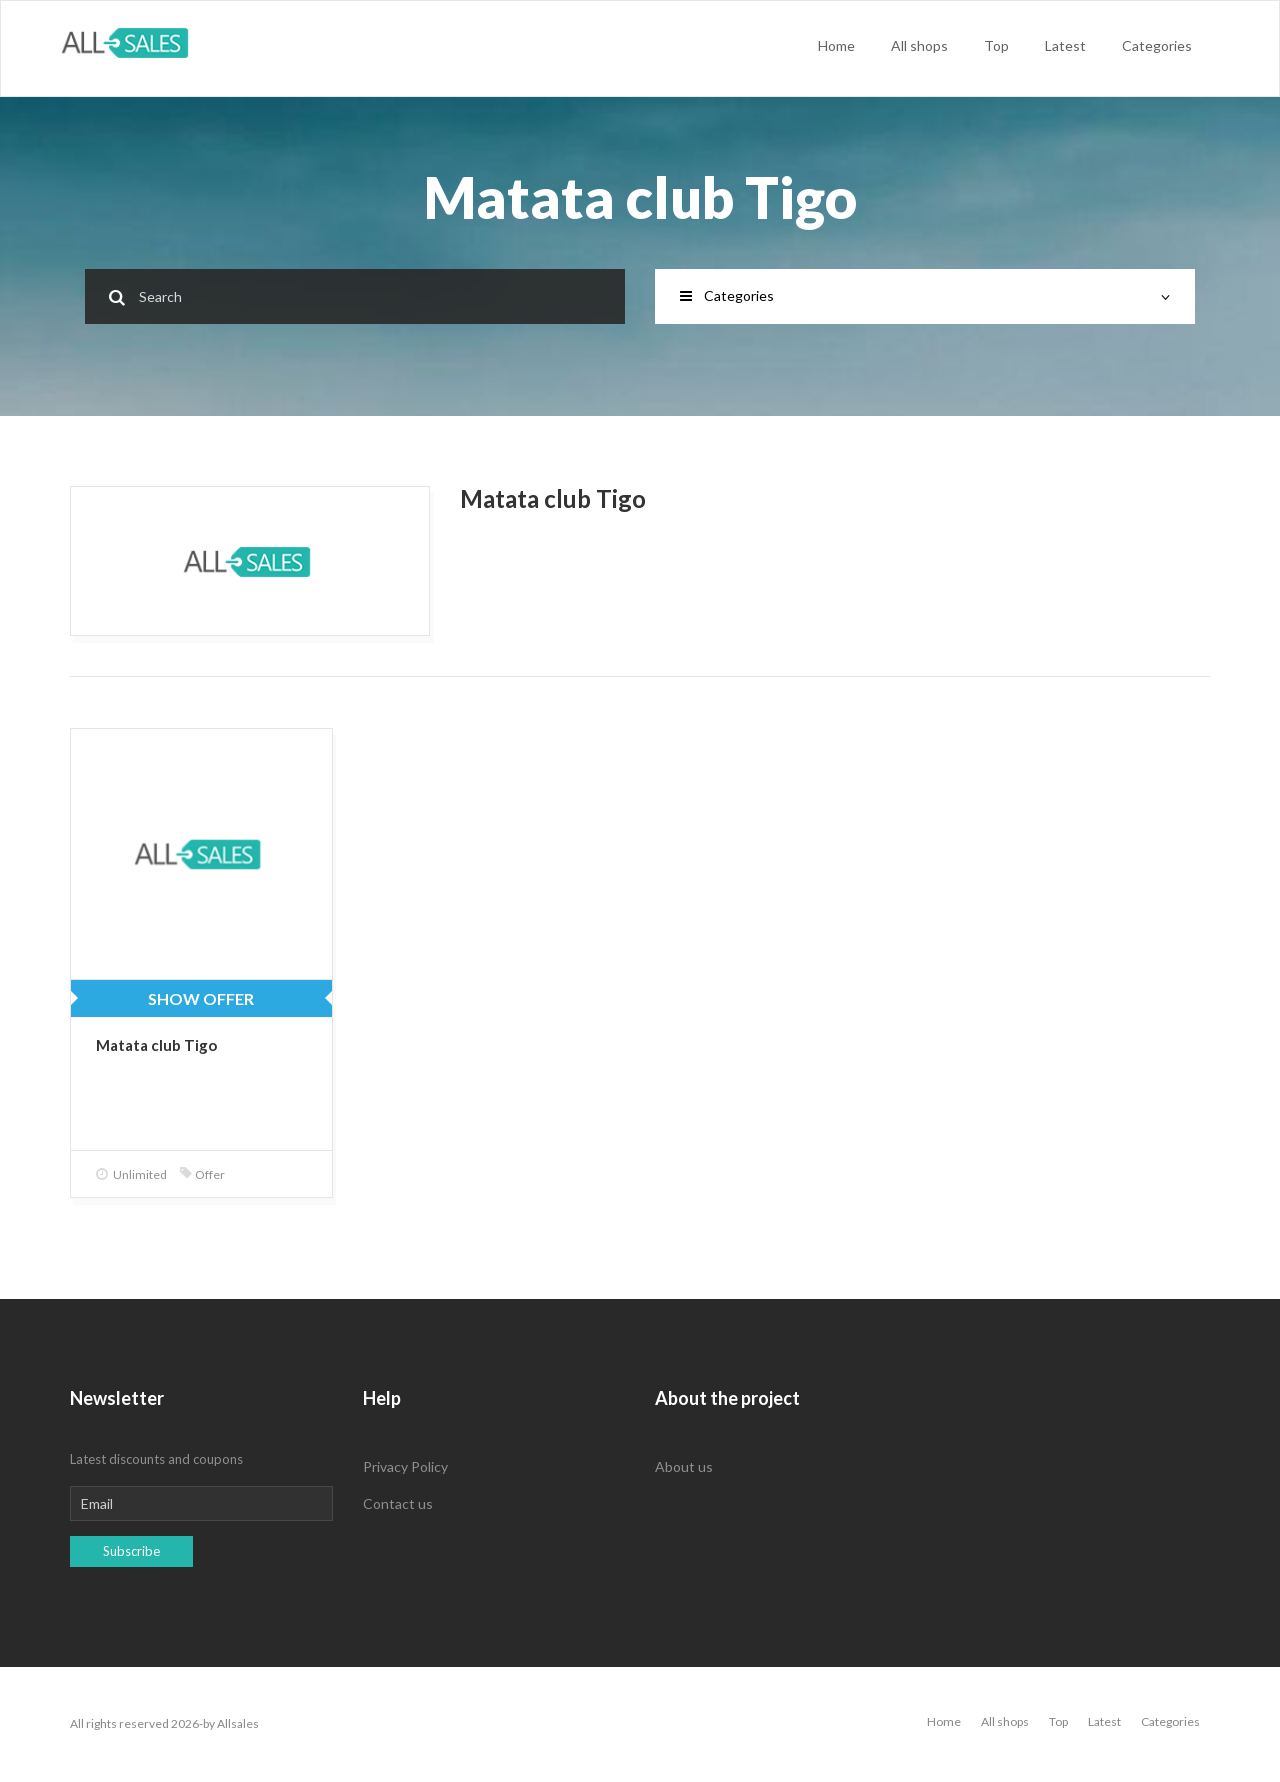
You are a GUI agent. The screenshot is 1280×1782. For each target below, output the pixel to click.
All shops (919, 45)
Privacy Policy (405, 1466)
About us (684, 1466)
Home (836, 45)
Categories (1157, 45)
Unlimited (131, 1174)
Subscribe (131, 1551)
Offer (202, 1174)
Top (996, 45)
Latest (1065, 45)
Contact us (398, 1503)
